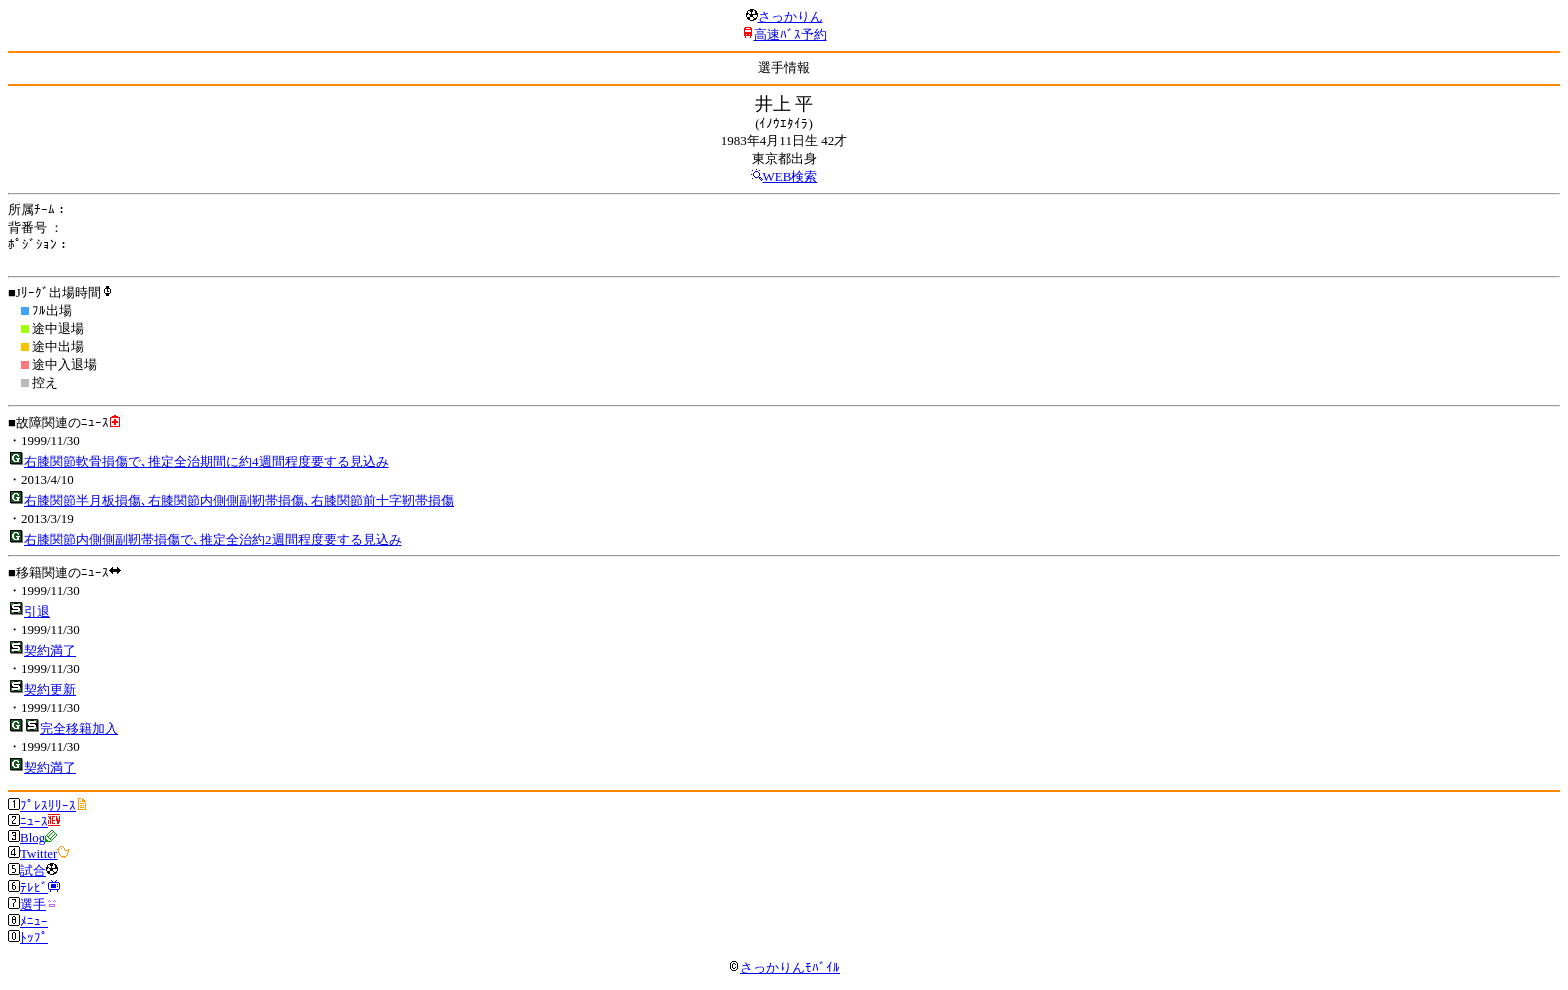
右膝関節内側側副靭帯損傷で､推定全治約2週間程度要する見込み (213, 539)
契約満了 (50, 650)
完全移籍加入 (79, 728)
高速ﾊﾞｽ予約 (790, 34)
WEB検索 (790, 176)
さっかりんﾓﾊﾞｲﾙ (784, 967)
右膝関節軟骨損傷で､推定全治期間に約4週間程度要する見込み (206, 461)
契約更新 (50, 689)
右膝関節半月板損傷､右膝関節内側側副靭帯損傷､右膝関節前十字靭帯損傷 (239, 500)
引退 (37, 611)
